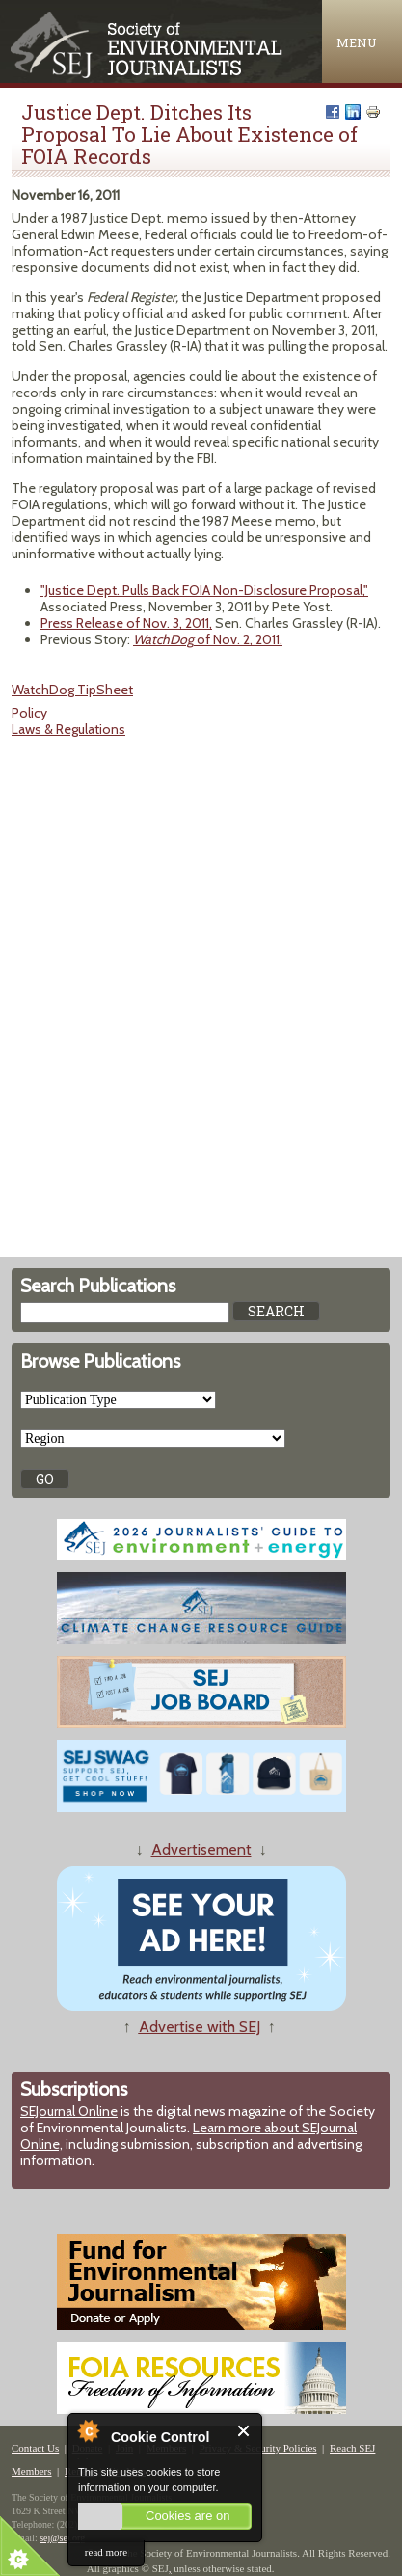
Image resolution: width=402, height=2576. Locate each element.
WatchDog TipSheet (72, 689)
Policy (29, 712)
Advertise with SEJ (199, 2027)
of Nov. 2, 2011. (207, 639)
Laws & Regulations (68, 729)
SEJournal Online (69, 2111)
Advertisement (201, 1849)
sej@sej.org (62, 2538)
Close (244, 2431)
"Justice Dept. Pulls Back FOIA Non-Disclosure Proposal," (204, 590)
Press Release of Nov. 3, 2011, (126, 623)
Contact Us (35, 2448)
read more (106, 2552)
